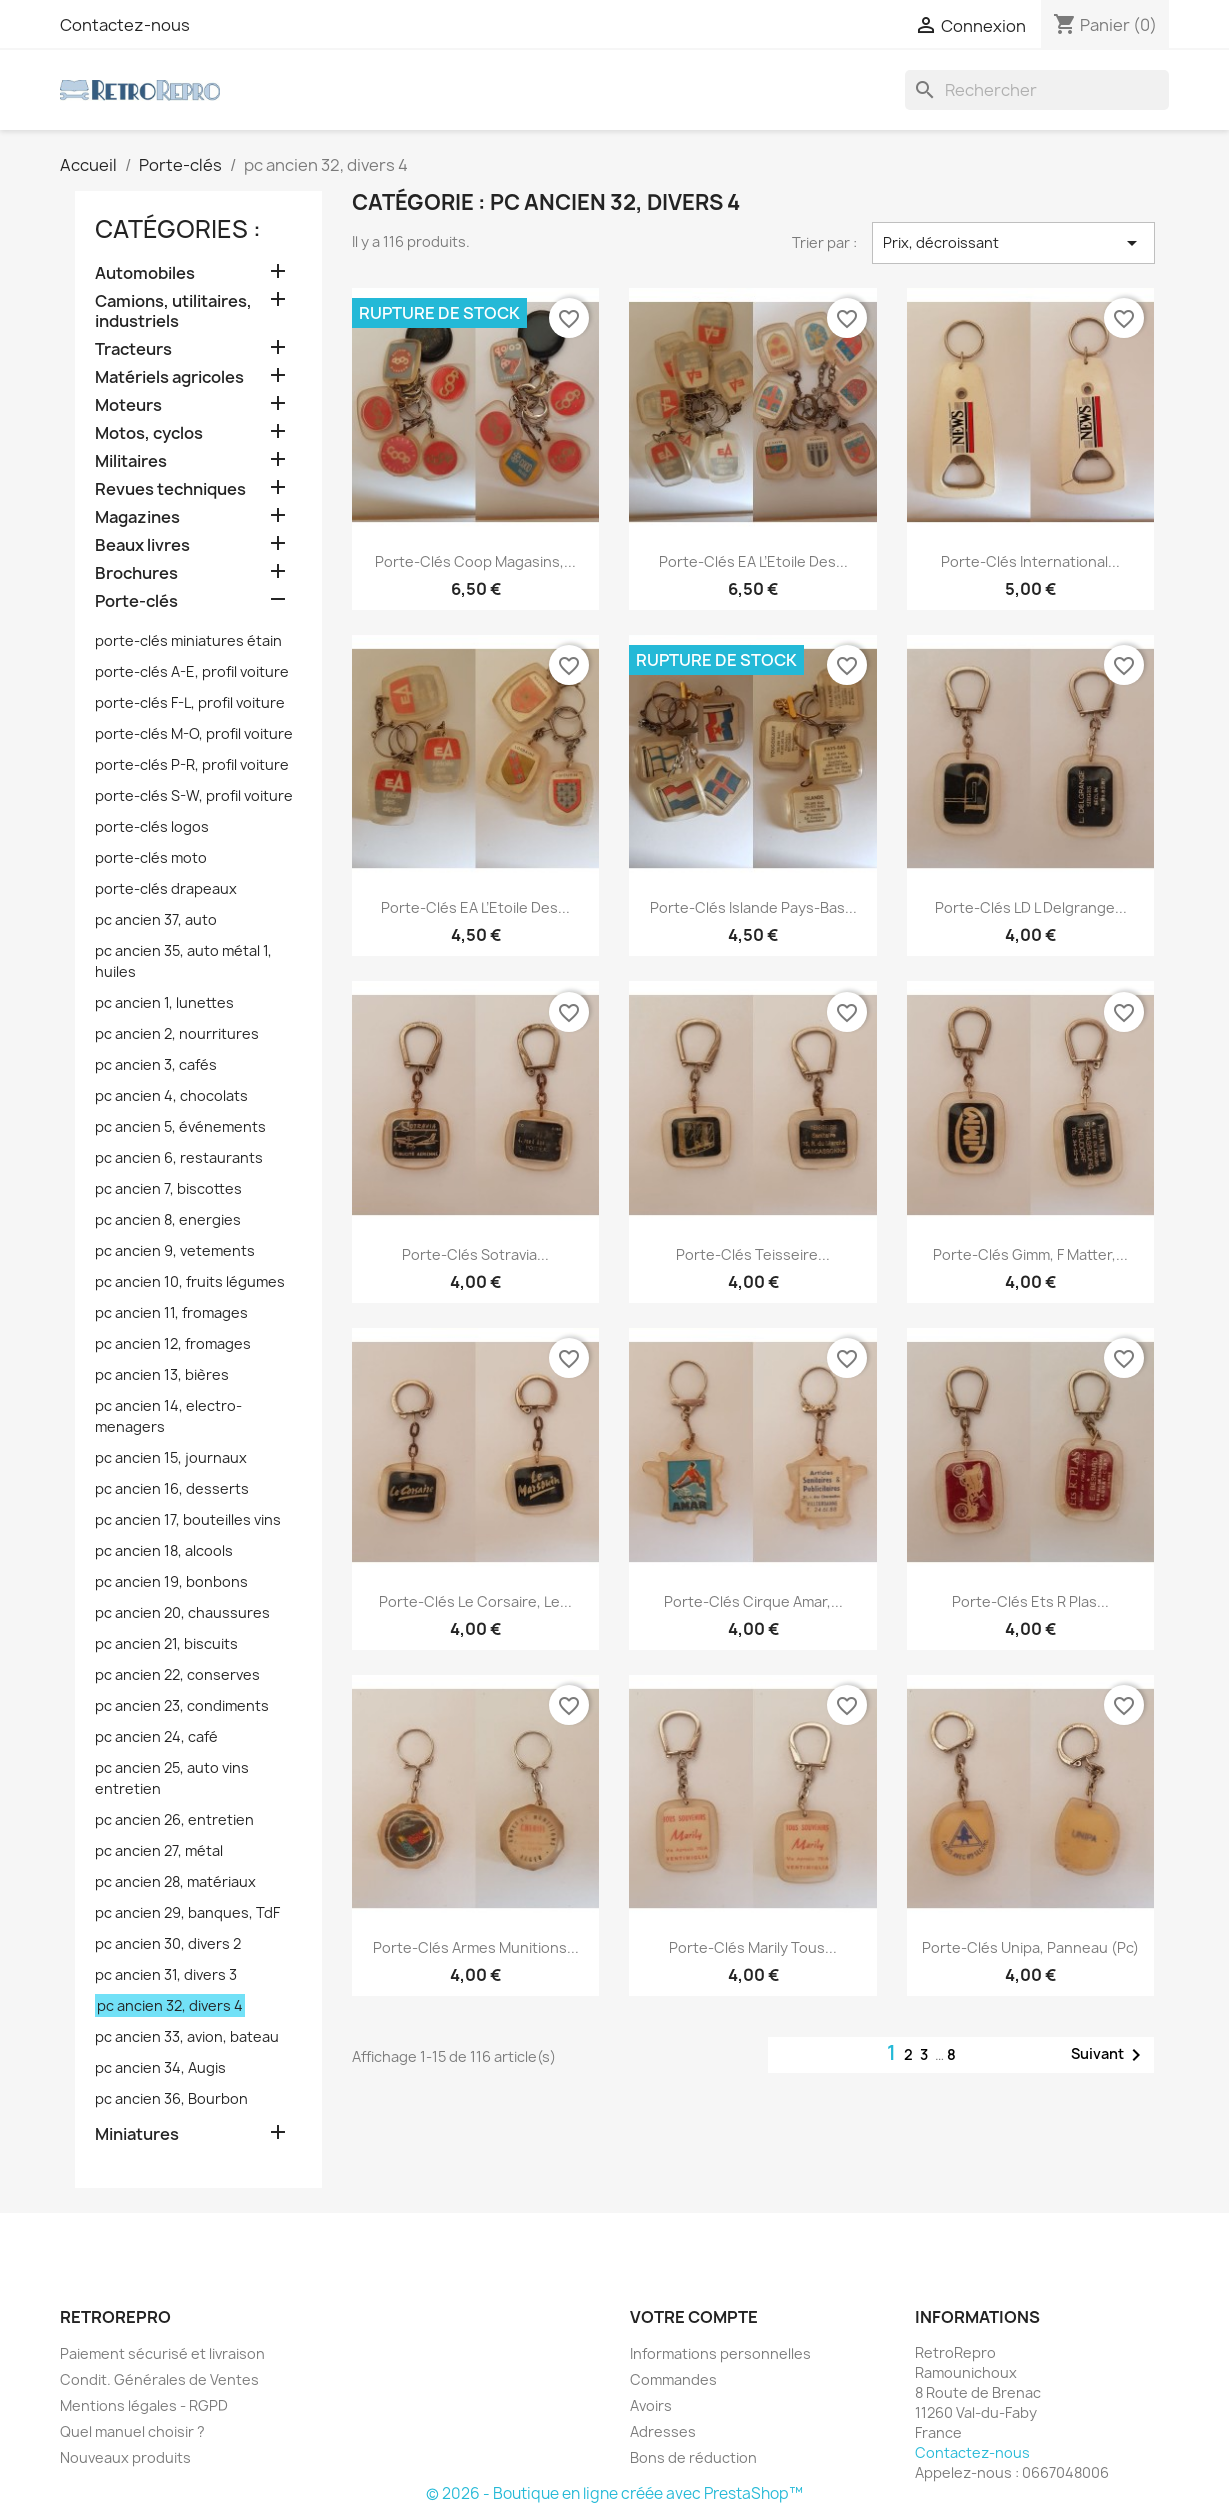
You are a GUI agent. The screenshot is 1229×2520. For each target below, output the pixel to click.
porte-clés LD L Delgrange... (1031, 907)
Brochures (136, 573)
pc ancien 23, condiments (182, 1705)
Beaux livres (142, 545)
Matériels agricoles (169, 377)
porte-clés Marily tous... (753, 1947)
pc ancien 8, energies (168, 1219)
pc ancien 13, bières (162, 1374)
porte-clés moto (151, 857)
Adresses (663, 2431)
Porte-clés (136, 601)
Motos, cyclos (149, 433)
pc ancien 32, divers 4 (170, 2005)
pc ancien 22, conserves (177, 1674)
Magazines (137, 517)
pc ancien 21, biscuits (166, 1643)
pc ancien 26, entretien (174, 1819)
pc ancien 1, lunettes (164, 1002)
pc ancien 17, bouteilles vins (188, 1519)
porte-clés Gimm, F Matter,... (1030, 1254)
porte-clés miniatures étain (188, 640)
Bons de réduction (693, 2457)
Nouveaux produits (125, 2457)
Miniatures (137, 2134)
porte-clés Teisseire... (753, 1254)
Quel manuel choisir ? (132, 2431)
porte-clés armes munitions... (476, 1947)
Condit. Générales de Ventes (159, 2379)
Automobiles (145, 273)
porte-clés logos (152, 826)
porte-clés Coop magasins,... (475, 561)
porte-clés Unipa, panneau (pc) (1030, 1947)
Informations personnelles (720, 2353)
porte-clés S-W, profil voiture (194, 795)
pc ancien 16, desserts (172, 1488)
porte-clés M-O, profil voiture (194, 733)
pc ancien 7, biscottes (168, 1188)
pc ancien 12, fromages (173, 1343)
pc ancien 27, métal (159, 1850)
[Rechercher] (1037, 90)
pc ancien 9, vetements (175, 1250)
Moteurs (128, 405)
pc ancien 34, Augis (160, 2067)
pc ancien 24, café (156, 1736)
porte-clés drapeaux (166, 888)
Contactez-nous (125, 25)
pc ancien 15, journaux (171, 1457)
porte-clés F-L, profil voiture (190, 702)
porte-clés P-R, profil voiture (192, 764)
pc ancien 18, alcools (164, 1550)
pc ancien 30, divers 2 (168, 1943)
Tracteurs (133, 349)
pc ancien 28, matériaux (175, 1881)
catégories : (178, 229)
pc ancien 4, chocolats (171, 1095)
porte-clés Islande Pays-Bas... (753, 907)
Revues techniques (170, 489)
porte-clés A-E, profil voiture (192, 671)
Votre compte (694, 2317)
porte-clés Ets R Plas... (1030, 1601)
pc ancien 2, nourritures (177, 1033)
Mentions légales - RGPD (144, 2405)
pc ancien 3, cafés (156, 1064)
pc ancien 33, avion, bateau (187, 2036)
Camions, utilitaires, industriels (173, 311)
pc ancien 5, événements (180, 1126)
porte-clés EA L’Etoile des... (753, 561)
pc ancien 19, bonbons (171, 1581)
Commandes (673, 2379)
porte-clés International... (1030, 561)
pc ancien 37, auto (156, 919)
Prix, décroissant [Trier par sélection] (1013, 243)
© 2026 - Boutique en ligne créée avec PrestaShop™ (614, 2493)
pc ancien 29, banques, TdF (187, 1912)
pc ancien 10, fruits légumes (190, 1281)
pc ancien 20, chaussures (182, 1612)
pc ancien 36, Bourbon (171, 2098)
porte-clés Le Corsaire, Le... (475, 1601)
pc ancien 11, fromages (171, 1312)
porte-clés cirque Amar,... (753, 1601)
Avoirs (651, 2405)
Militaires (131, 461)
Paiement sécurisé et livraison (162, 2353)
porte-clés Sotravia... (475, 1254)
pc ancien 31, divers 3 (166, 1974)
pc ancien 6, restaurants (179, 1157)
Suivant (1109, 2055)
